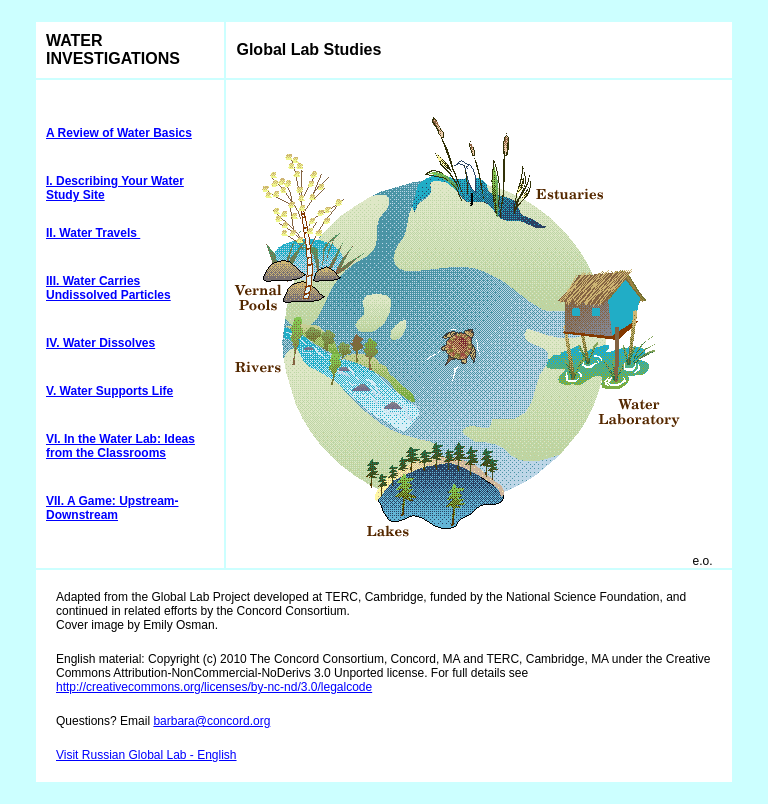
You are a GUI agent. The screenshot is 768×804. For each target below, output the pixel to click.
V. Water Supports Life (109, 391)
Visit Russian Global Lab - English (146, 755)
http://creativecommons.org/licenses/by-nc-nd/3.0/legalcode (214, 687)
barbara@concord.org (211, 721)
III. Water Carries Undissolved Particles (108, 288)
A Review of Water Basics (119, 133)
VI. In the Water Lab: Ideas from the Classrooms (120, 446)
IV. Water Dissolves (100, 343)
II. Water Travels (93, 233)
